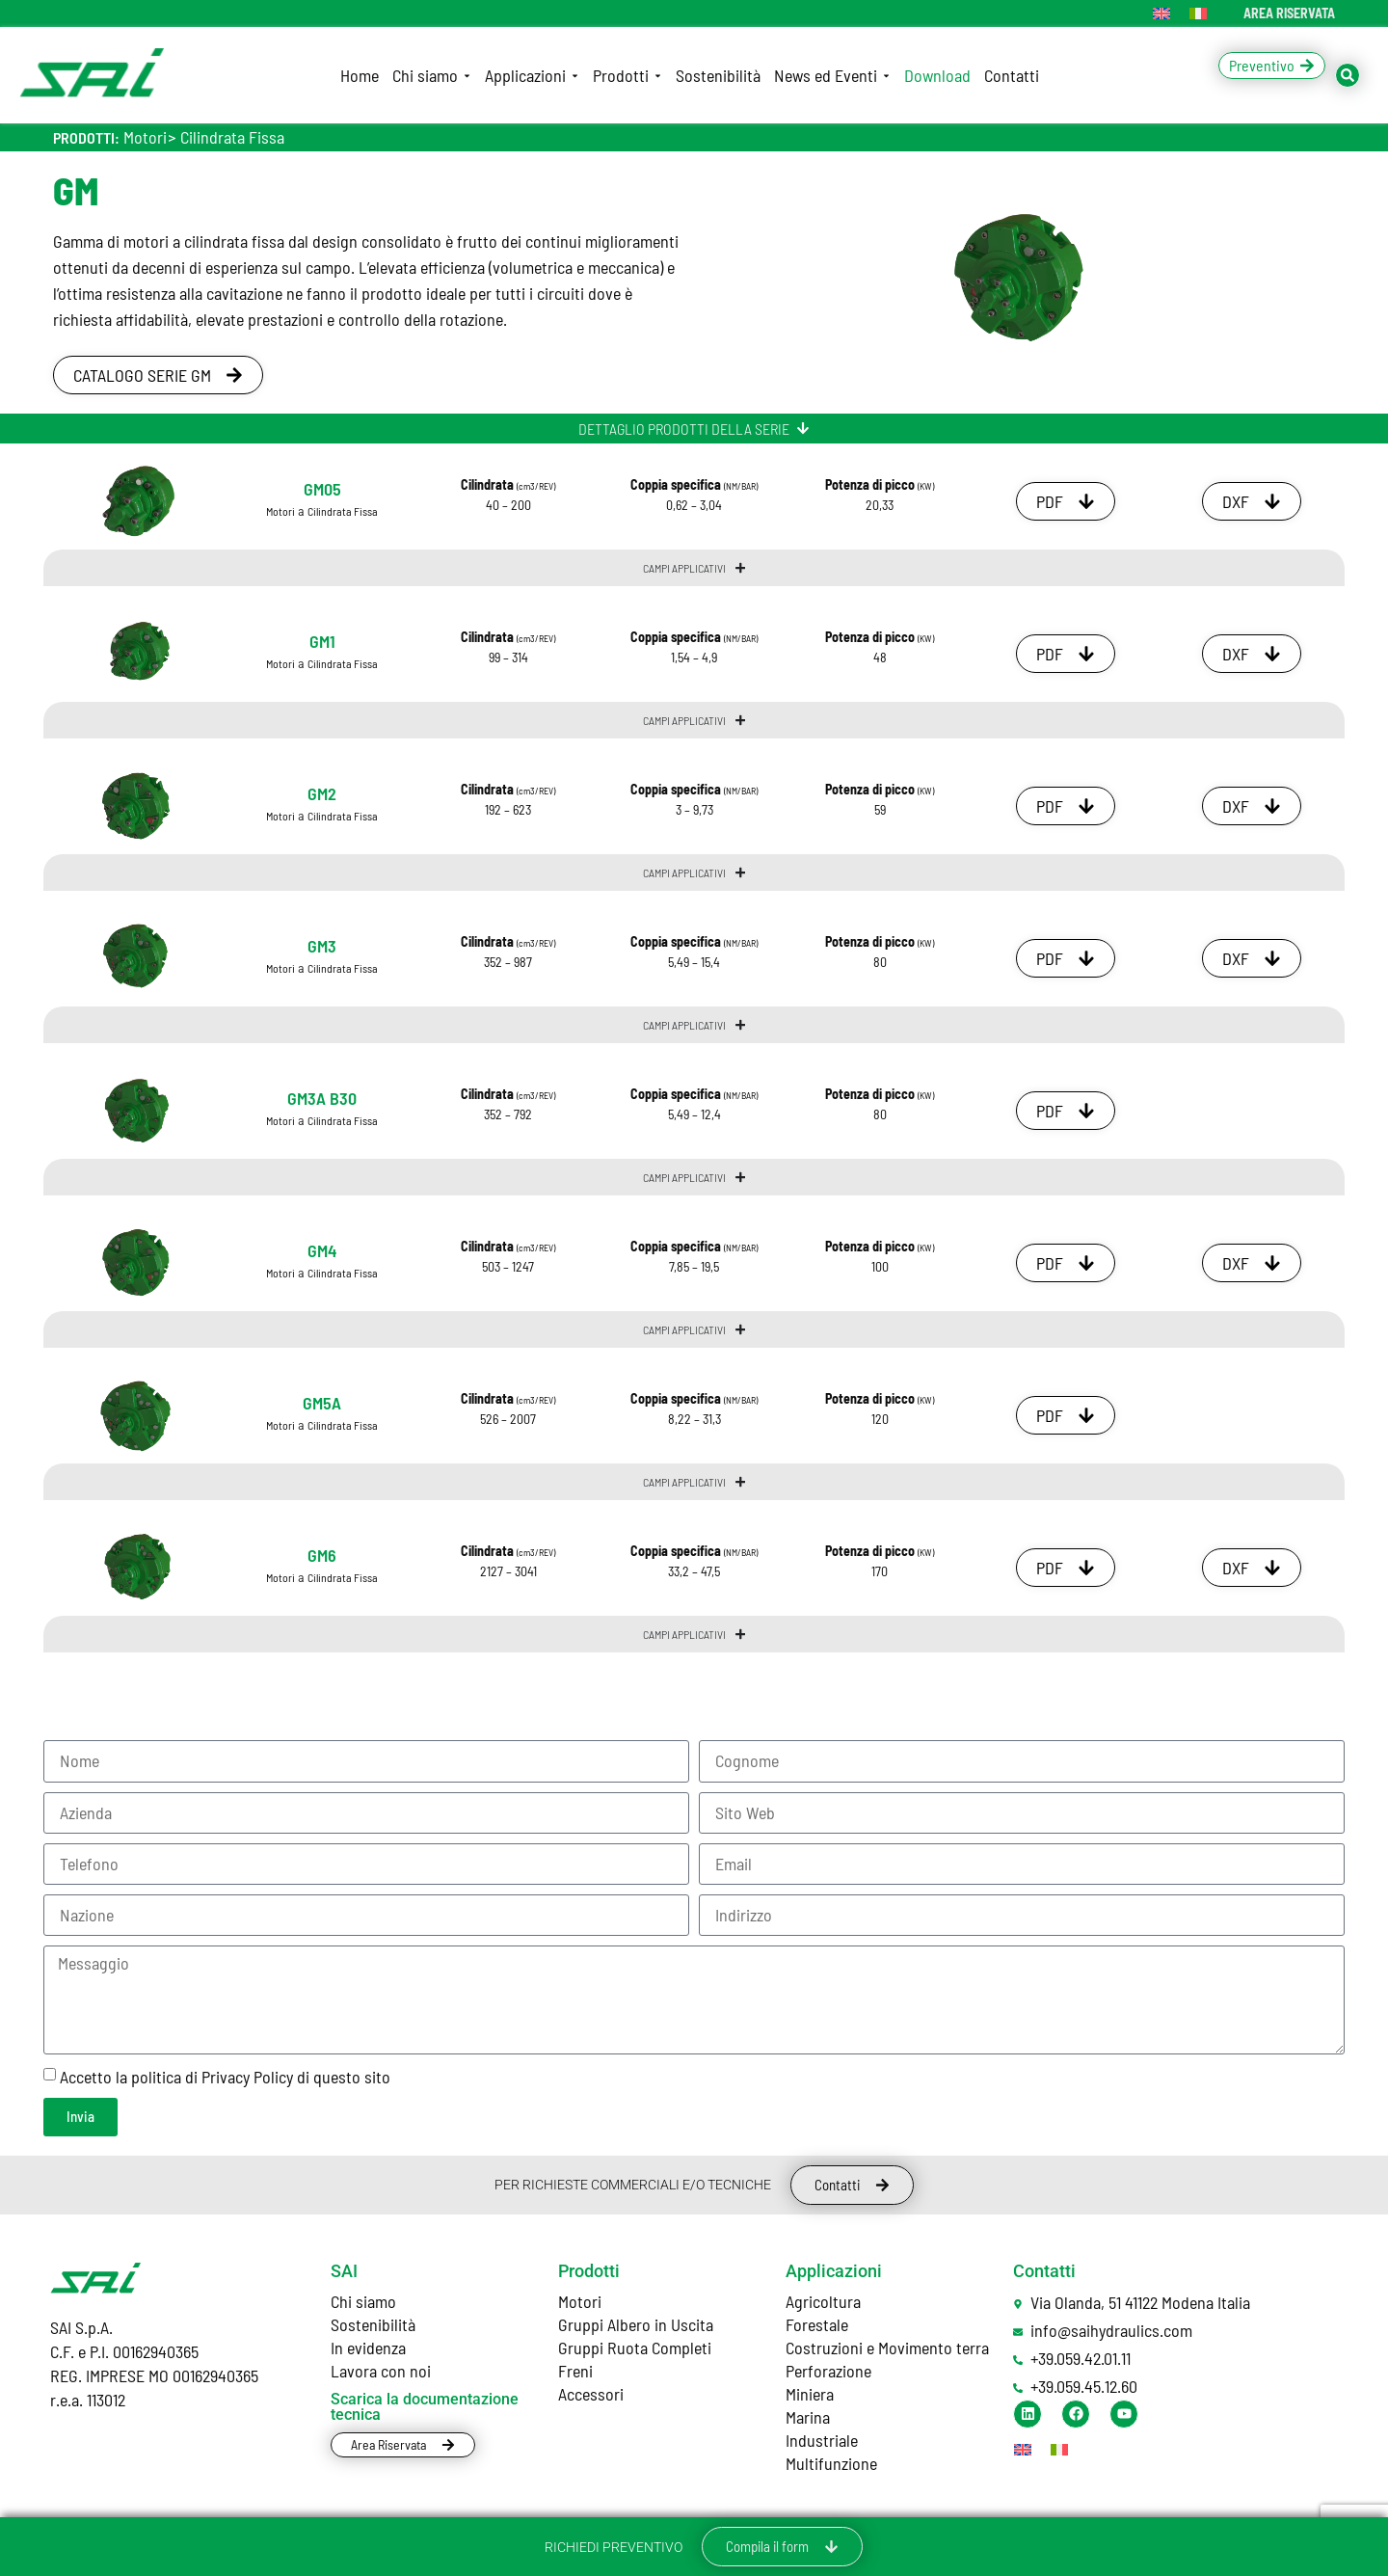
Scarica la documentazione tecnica (425, 2407)
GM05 (322, 488)
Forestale (817, 2324)
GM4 (321, 1250)
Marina (808, 2417)
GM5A (322, 1402)
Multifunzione (831, 2463)
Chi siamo (363, 2301)
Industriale (822, 2440)
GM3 (321, 945)
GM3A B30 (322, 1098)
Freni (575, 2370)
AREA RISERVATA (1289, 13)
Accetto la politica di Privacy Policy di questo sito (225, 2076)
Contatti (1044, 2271)
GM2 (321, 793)
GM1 (322, 641)
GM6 (321, 1555)
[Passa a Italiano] (1198, 13)
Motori (145, 137)
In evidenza (368, 2347)
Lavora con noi (381, 2370)
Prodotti (589, 2271)
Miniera (810, 2393)
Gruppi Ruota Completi (634, 2347)
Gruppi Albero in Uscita (635, 2324)
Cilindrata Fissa (232, 137)
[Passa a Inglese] (1161, 13)
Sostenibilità (373, 2324)
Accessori (591, 2393)
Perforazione (828, 2370)
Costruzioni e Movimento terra (887, 2347)
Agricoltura (823, 2301)
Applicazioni (834, 2271)
